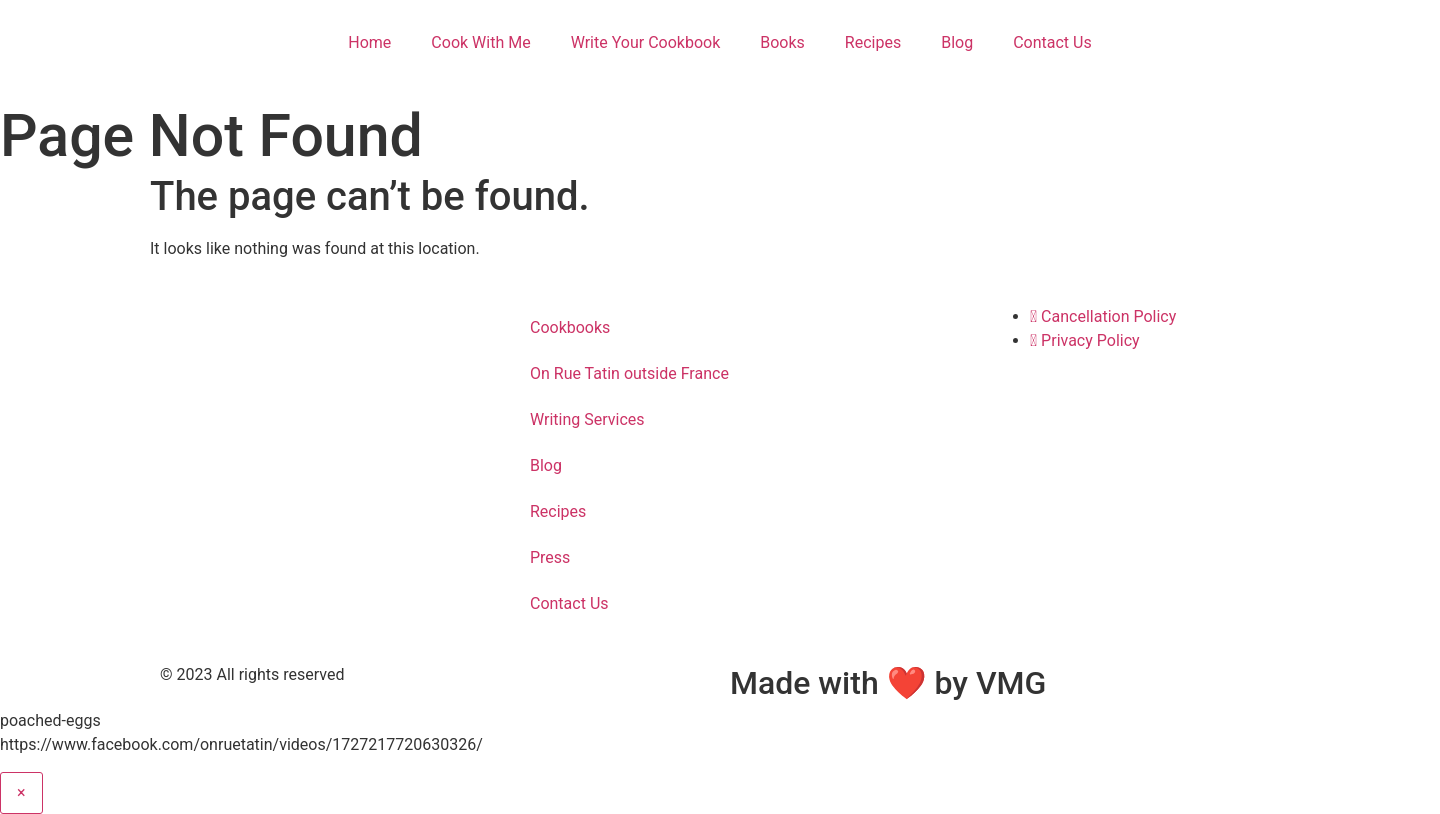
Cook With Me (480, 42)
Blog (957, 42)
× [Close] (21, 792)
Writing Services (587, 419)
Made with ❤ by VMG (888, 683)
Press (550, 557)
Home (369, 42)
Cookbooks (570, 327)
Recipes (873, 42)
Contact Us (1052, 42)
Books (782, 42)
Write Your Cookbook (646, 42)
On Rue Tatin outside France (629, 373)
